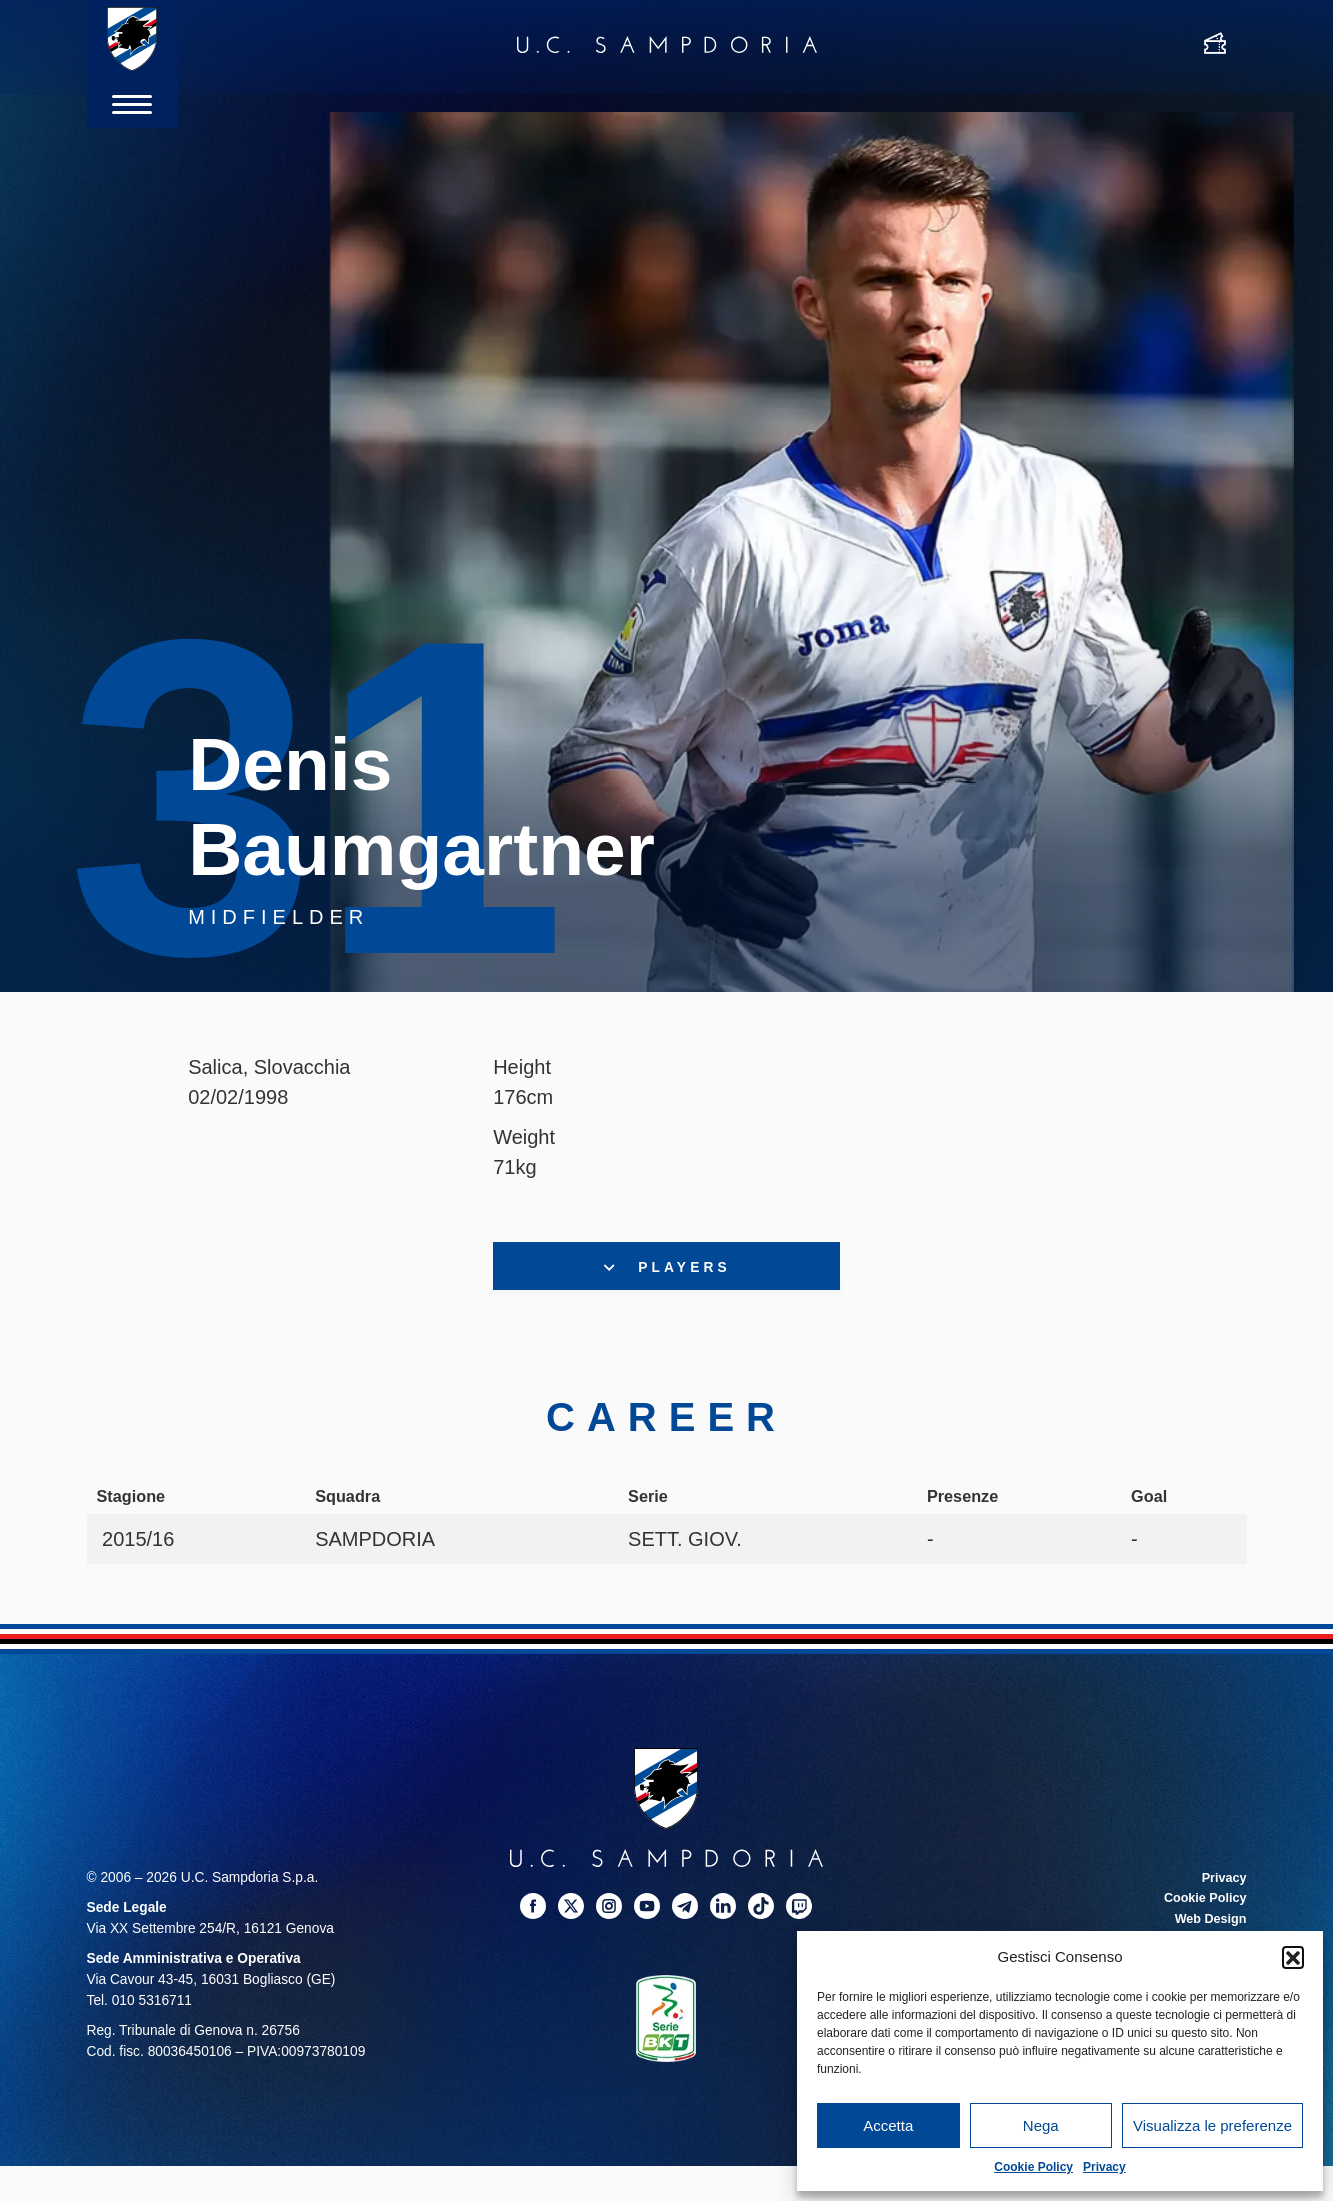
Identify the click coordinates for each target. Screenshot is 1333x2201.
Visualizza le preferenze (1212, 2125)
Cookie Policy (1033, 2167)
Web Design (1207, 1922)
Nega (1041, 2125)
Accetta (888, 2125)
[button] (1293, 1957)
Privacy (1104, 2167)
